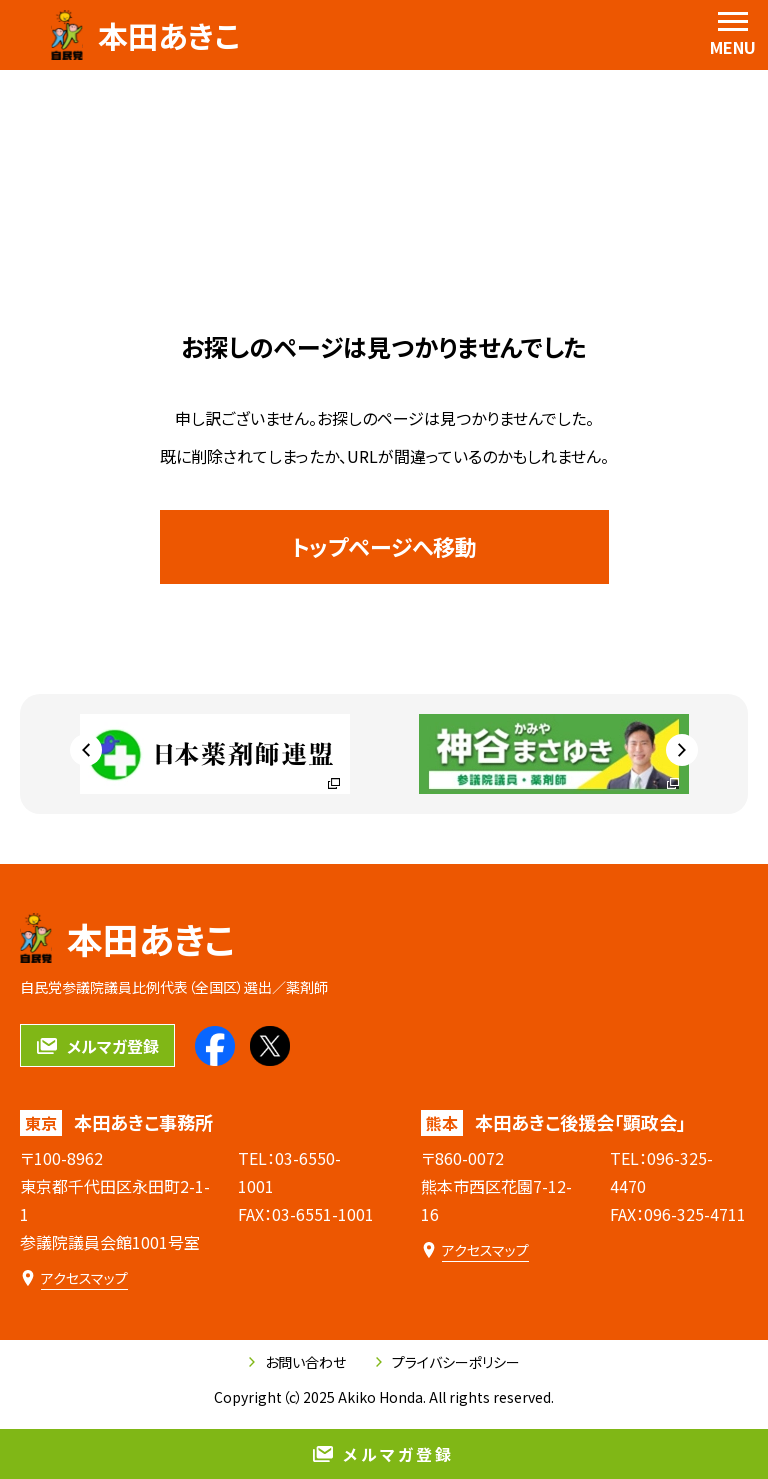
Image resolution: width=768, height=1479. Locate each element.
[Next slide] (682, 750)
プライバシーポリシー (448, 1362)
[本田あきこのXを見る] (270, 1046)
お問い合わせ (297, 1362)
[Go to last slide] (86, 750)
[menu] (733, 35)
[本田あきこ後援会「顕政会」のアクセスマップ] (475, 1250)
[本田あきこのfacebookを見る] (215, 1046)
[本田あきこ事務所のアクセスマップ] (74, 1278)
